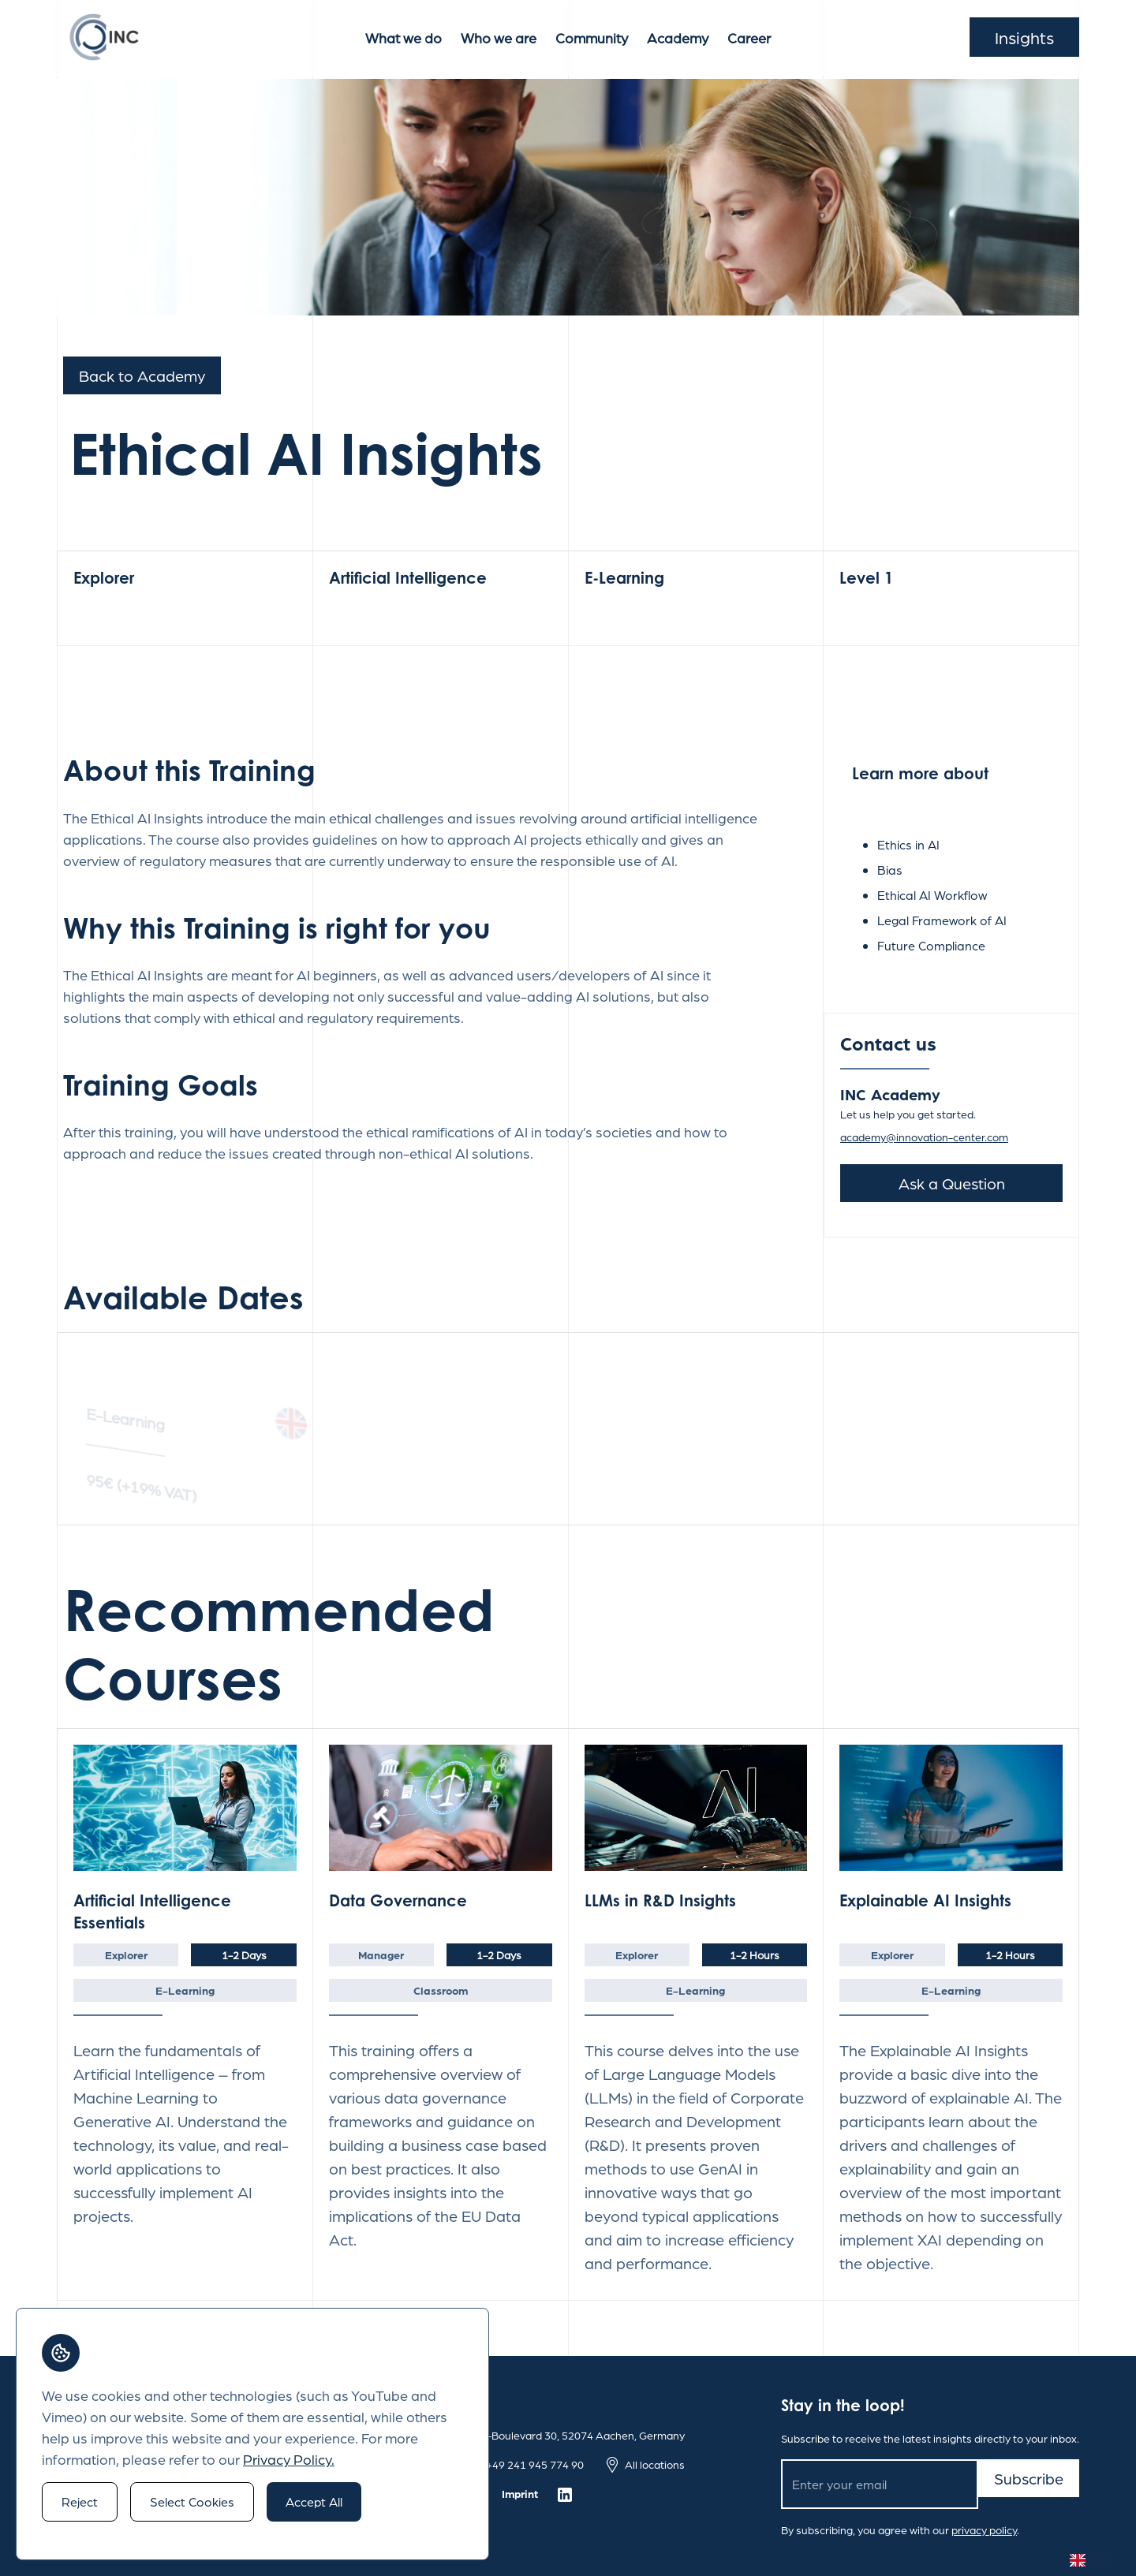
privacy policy (984, 2529)
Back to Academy (142, 375)
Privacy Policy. (288, 2459)
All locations (655, 2464)
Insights (1024, 37)
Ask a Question (952, 1183)
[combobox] (1089, 2560)
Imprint (520, 2493)
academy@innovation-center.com (924, 1136)
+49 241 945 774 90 (535, 2464)
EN (1089, 2560)
